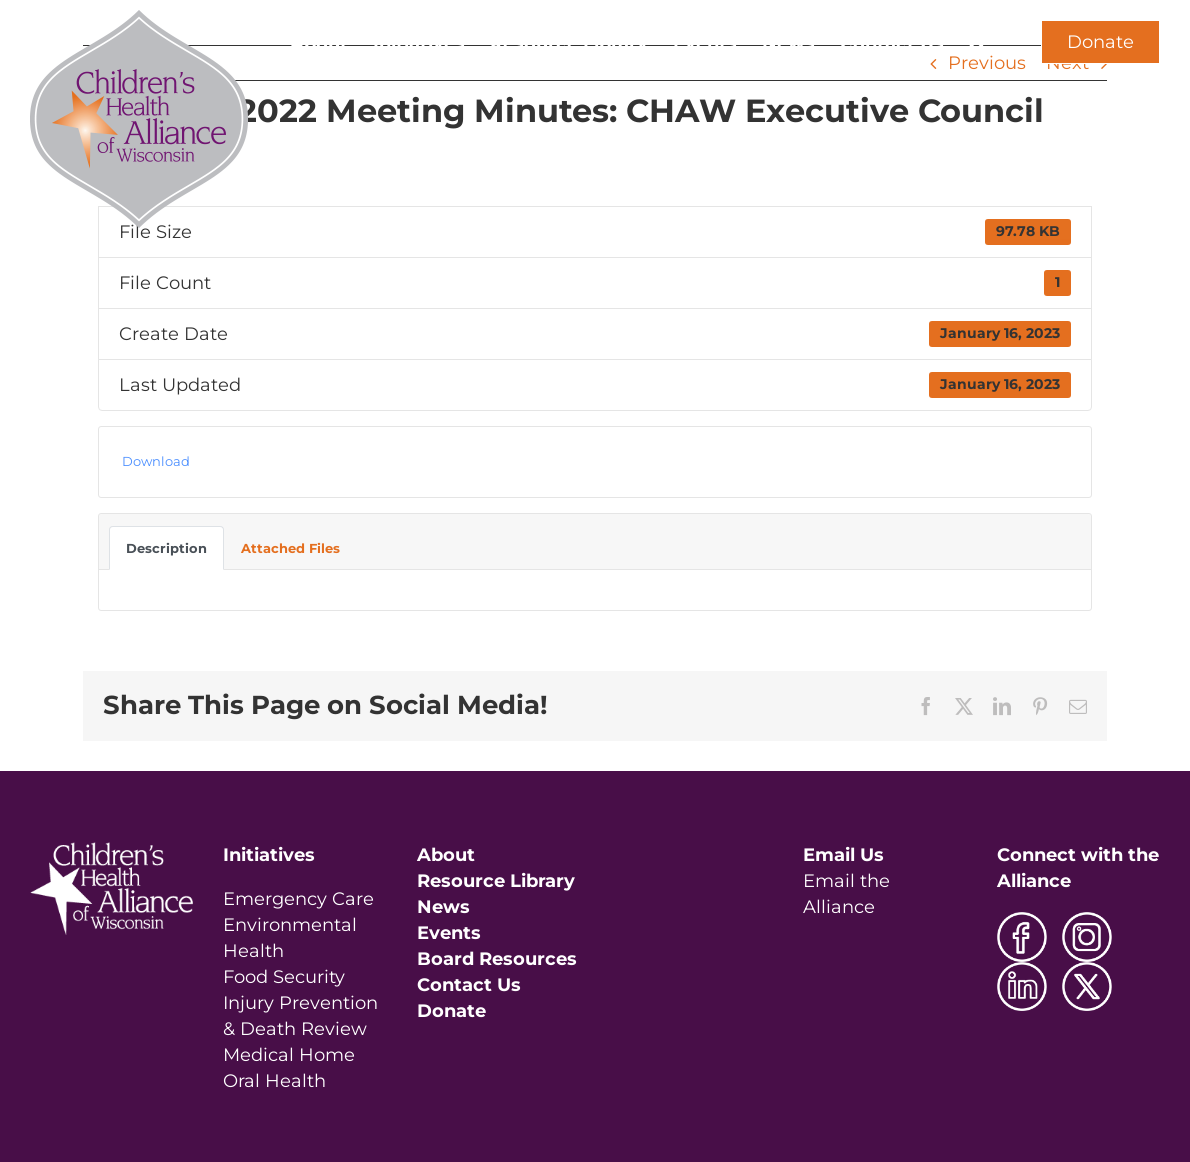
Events (449, 933)
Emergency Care (298, 899)
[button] (977, 42)
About (446, 855)
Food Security (284, 977)
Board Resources (497, 959)
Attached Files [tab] (290, 548)
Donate (1100, 42)
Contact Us (469, 985)
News (443, 907)
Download (156, 461)
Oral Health (274, 1081)
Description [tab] (166, 548)
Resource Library (496, 881)
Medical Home (289, 1055)
